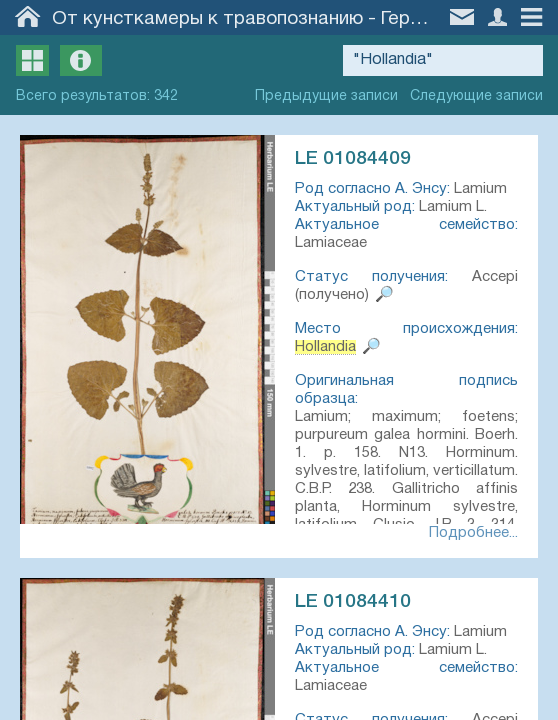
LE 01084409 (353, 159)
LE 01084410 (353, 602)
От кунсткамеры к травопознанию (207, 19)
